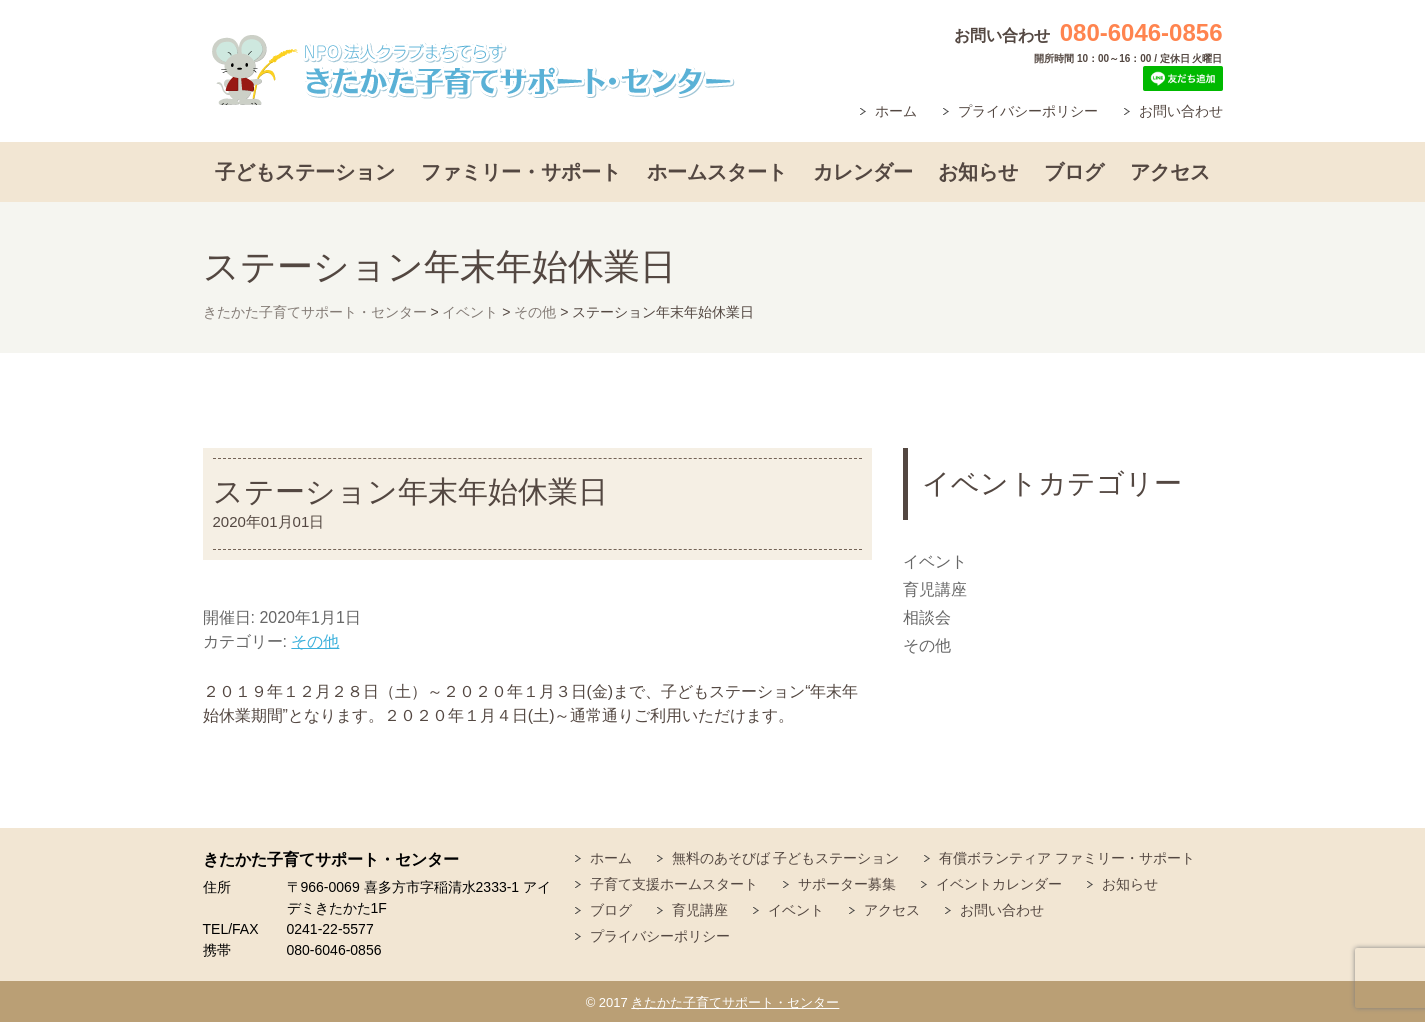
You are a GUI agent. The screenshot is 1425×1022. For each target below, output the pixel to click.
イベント (935, 561)
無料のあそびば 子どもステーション (786, 858)
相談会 (927, 617)
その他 (315, 641)
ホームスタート (717, 172)
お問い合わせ (1181, 111)
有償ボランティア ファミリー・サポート (1067, 858)
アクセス (1170, 172)
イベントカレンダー (999, 884)
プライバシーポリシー (1028, 111)
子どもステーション (305, 172)
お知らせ (978, 172)
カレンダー (863, 172)
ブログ (1074, 172)
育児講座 (935, 589)
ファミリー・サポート (521, 172)
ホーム (896, 111)
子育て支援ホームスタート (674, 884)
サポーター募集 (847, 884)
